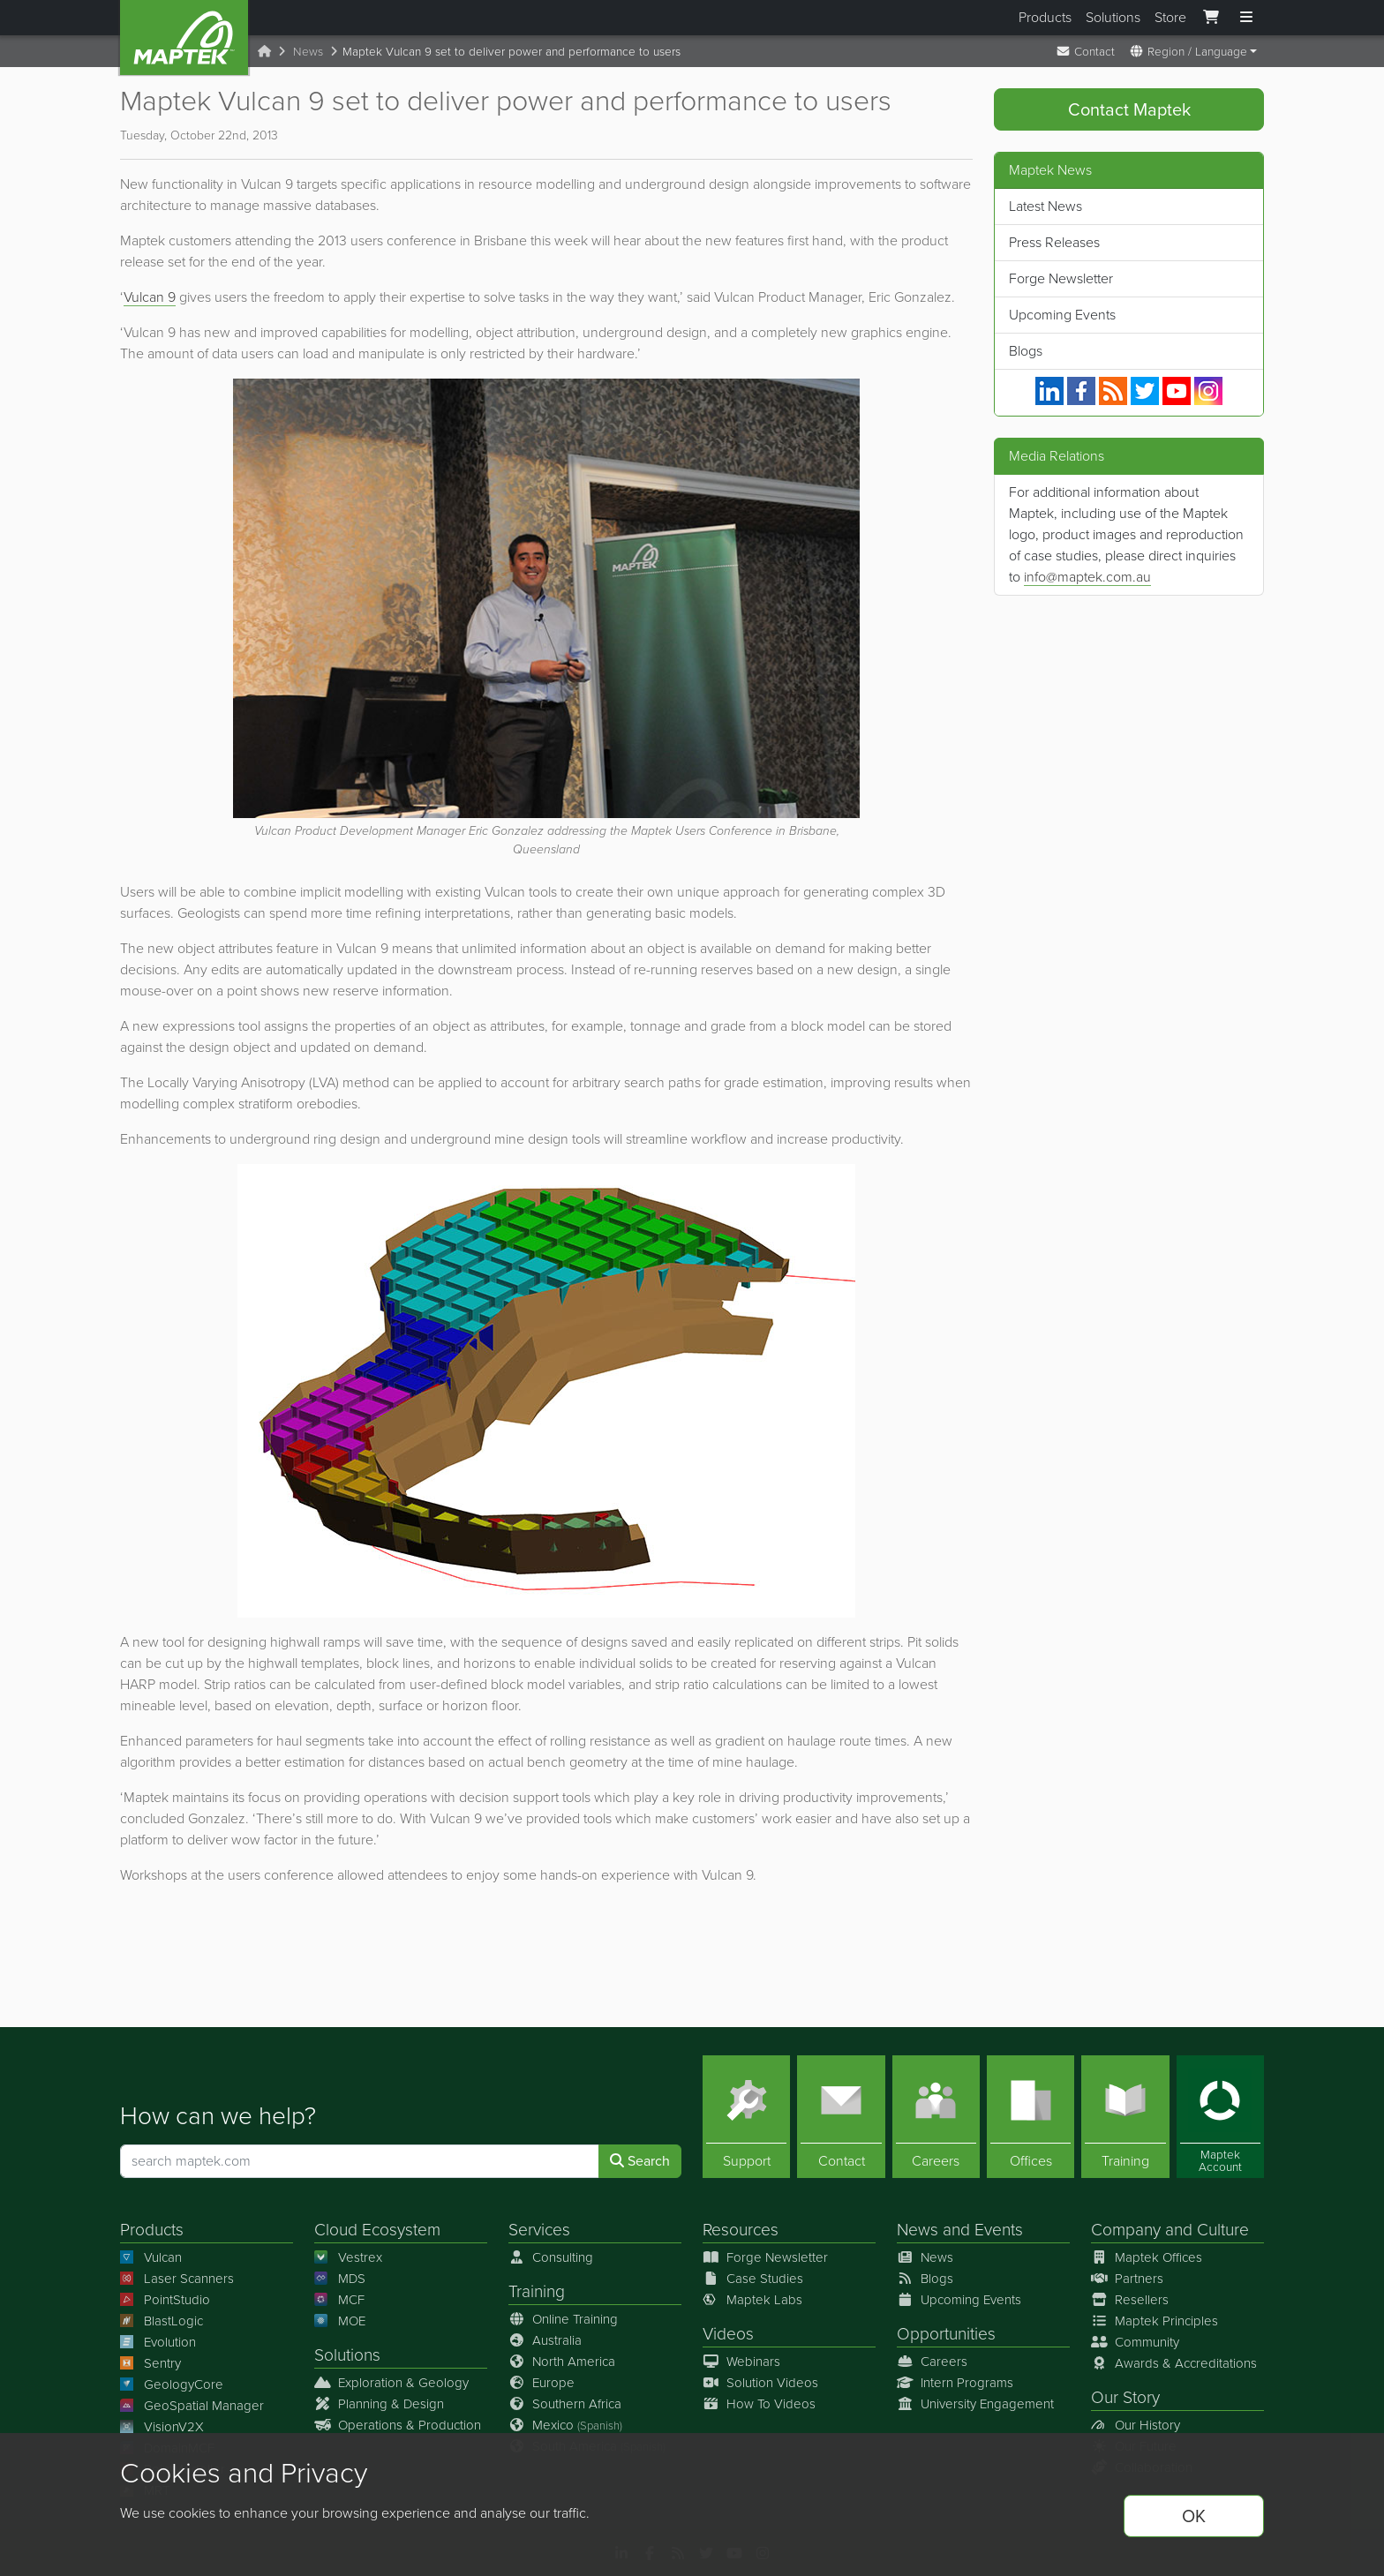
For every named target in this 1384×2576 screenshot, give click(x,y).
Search (640, 2161)
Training (536, 2291)
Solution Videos (760, 2382)
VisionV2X (162, 2427)
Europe (541, 2382)
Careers (932, 2361)
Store (1170, 17)
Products (1045, 17)
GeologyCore (171, 2384)
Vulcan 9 (150, 297)
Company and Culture (1170, 2229)
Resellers (1130, 2299)
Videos (728, 2334)
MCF (339, 2299)
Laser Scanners (177, 2278)
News (308, 51)
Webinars (741, 2361)
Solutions (1113, 17)
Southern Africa (564, 2404)
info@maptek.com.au (1087, 577)
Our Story (1125, 2397)
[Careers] (936, 2116)
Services (539, 2229)
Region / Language (1188, 51)
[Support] (746, 2116)
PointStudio (165, 2299)
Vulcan (151, 2257)
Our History (1135, 2425)
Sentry (150, 2363)
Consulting (550, 2257)
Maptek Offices (1146, 2257)
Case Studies (753, 2278)
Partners (1127, 2278)
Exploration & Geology (391, 2382)
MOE (339, 2321)
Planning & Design (379, 2404)
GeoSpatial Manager (192, 2405)
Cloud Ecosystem (377, 2229)
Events (998, 2229)
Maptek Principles (1154, 2321)
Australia (545, 2340)
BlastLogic (161, 2321)
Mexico (565, 2425)
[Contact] (840, 2116)
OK (1194, 2516)
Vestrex (348, 2257)
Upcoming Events (1062, 314)
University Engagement (975, 2404)
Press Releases (1054, 242)
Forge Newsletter (1061, 278)
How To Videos (759, 2404)
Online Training (563, 2319)
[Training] (1125, 2116)
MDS (339, 2278)
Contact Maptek (1129, 109)
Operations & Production (397, 2425)
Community (1135, 2342)
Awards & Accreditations (1174, 2363)
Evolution (158, 2342)
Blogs (1025, 351)
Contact (1085, 51)
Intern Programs (955, 2382)
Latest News (1045, 206)
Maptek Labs (752, 2299)
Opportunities (946, 2334)
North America (561, 2361)
